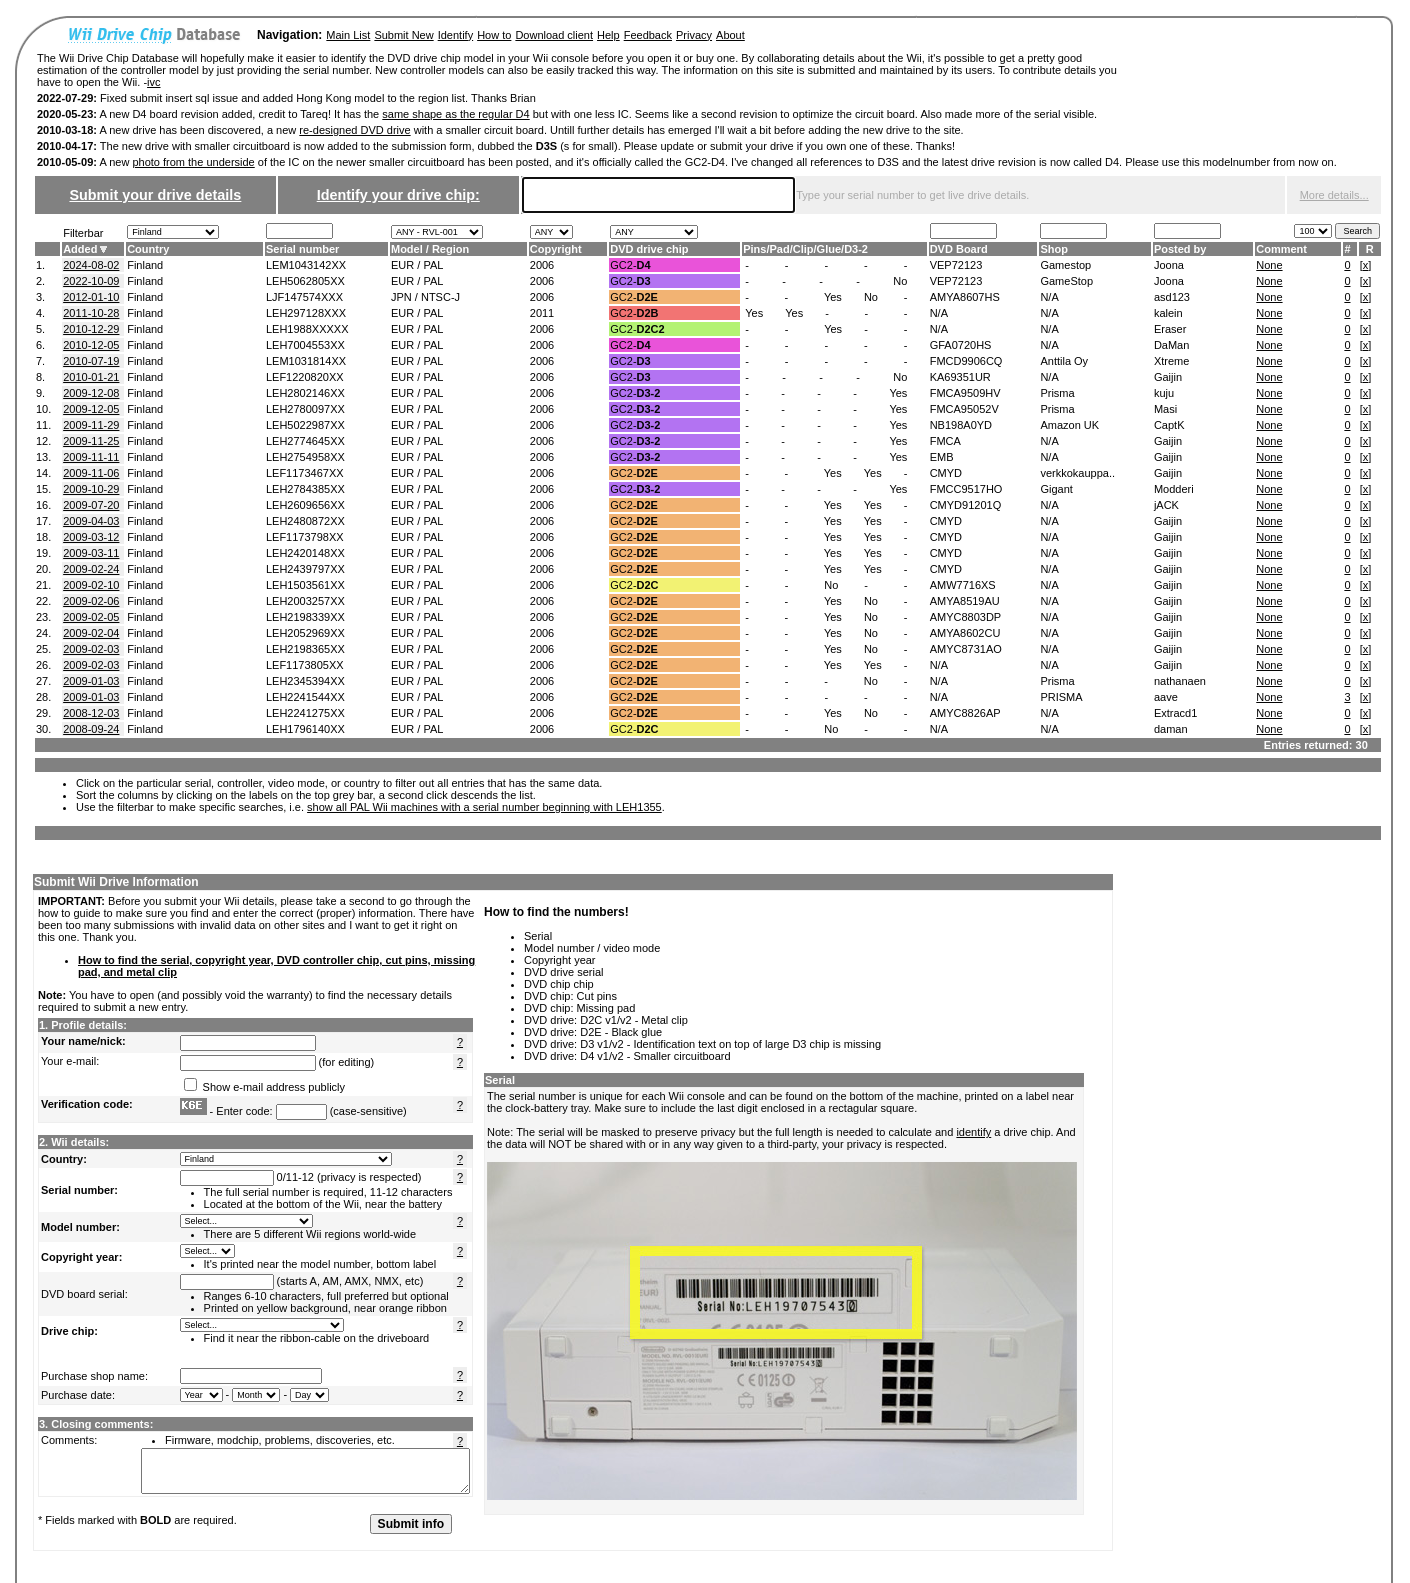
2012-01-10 (91, 297)
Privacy (694, 35)
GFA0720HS (961, 345)
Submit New (403, 35)
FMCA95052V (964, 409)
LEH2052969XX (305, 633)
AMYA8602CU (965, 633)
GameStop (1066, 281)
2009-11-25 (91, 441)
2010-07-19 (91, 361)
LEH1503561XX (305, 585)
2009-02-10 (91, 585)
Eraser (1170, 329)
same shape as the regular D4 (455, 114)
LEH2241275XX (305, 713)
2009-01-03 (91, 681)
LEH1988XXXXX (307, 329)
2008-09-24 (91, 729)
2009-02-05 (91, 617)
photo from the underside (193, 162)
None (1269, 265)
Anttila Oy (1064, 361)
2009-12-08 (91, 393)
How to (494, 35)
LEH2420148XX (305, 553)
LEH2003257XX (305, 601)
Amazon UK (1069, 425)
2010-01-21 (91, 377)
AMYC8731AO (966, 649)
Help (608, 35)
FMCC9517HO (966, 489)
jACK (1166, 505)
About (730, 35)
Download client (554, 35)
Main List (348, 35)
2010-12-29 (91, 329)
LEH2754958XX (305, 457)
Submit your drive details (155, 195)
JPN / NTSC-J (425, 297)
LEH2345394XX (305, 681)
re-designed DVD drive (354, 130)
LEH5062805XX (305, 281)
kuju (1164, 393)
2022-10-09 (91, 281)
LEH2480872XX (305, 521)
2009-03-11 (91, 553)
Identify (455, 35)
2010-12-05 (91, 345)
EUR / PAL (417, 265)
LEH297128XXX (306, 313)
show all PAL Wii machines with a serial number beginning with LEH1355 (484, 807)
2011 (542, 313)
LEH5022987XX (305, 425)
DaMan (1171, 345)
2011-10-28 (91, 313)
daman (1171, 729)
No (900, 281)
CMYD (946, 473)
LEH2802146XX (305, 393)
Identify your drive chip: (398, 195)
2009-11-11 (91, 457)
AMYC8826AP (965, 713)
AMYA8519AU (965, 601)
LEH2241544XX (305, 697)
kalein (1168, 313)
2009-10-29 (91, 489)
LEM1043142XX (306, 265)
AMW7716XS (963, 585)
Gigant (1056, 489)
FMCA (945, 441)
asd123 (1172, 297)
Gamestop (1065, 265)
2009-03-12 (91, 537)
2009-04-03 (91, 521)
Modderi (1174, 489)
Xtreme (1171, 361)
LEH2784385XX (305, 489)
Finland (145, 265)
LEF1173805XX (305, 665)
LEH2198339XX (305, 617)
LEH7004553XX (305, 345)
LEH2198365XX (305, 649)
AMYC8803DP (966, 617)
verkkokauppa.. (1077, 473)
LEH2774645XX (305, 441)
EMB (942, 457)
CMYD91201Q (966, 505)
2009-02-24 (91, 569)
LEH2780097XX (305, 409)
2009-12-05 (91, 409)
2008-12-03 (91, 713)
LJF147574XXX (304, 297)
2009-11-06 (91, 473)
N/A (1049, 297)
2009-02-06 (91, 601)
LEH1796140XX (305, 729)
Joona (1169, 265)
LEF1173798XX (305, 537)
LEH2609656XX (305, 505)
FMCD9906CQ (966, 361)
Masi (1165, 409)
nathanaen (1180, 681)
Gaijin (1168, 377)
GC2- (630, 265)
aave (1166, 697)
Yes (833, 297)
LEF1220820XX (305, 377)
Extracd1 (1175, 713)
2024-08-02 (91, 265)
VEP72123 (956, 265)
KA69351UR (960, 377)
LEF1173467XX (305, 473)
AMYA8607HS (965, 297)
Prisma (1057, 393)
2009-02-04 (91, 633)
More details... (1334, 195)
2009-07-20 (91, 505)
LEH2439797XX (305, 569)
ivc (153, 82)
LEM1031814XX (306, 361)
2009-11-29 (91, 425)
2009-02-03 (91, 649)
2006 (542, 265)
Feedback (648, 35)
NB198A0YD (961, 425)
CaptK (1169, 425)
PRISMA (1061, 697)
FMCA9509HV (965, 393)
